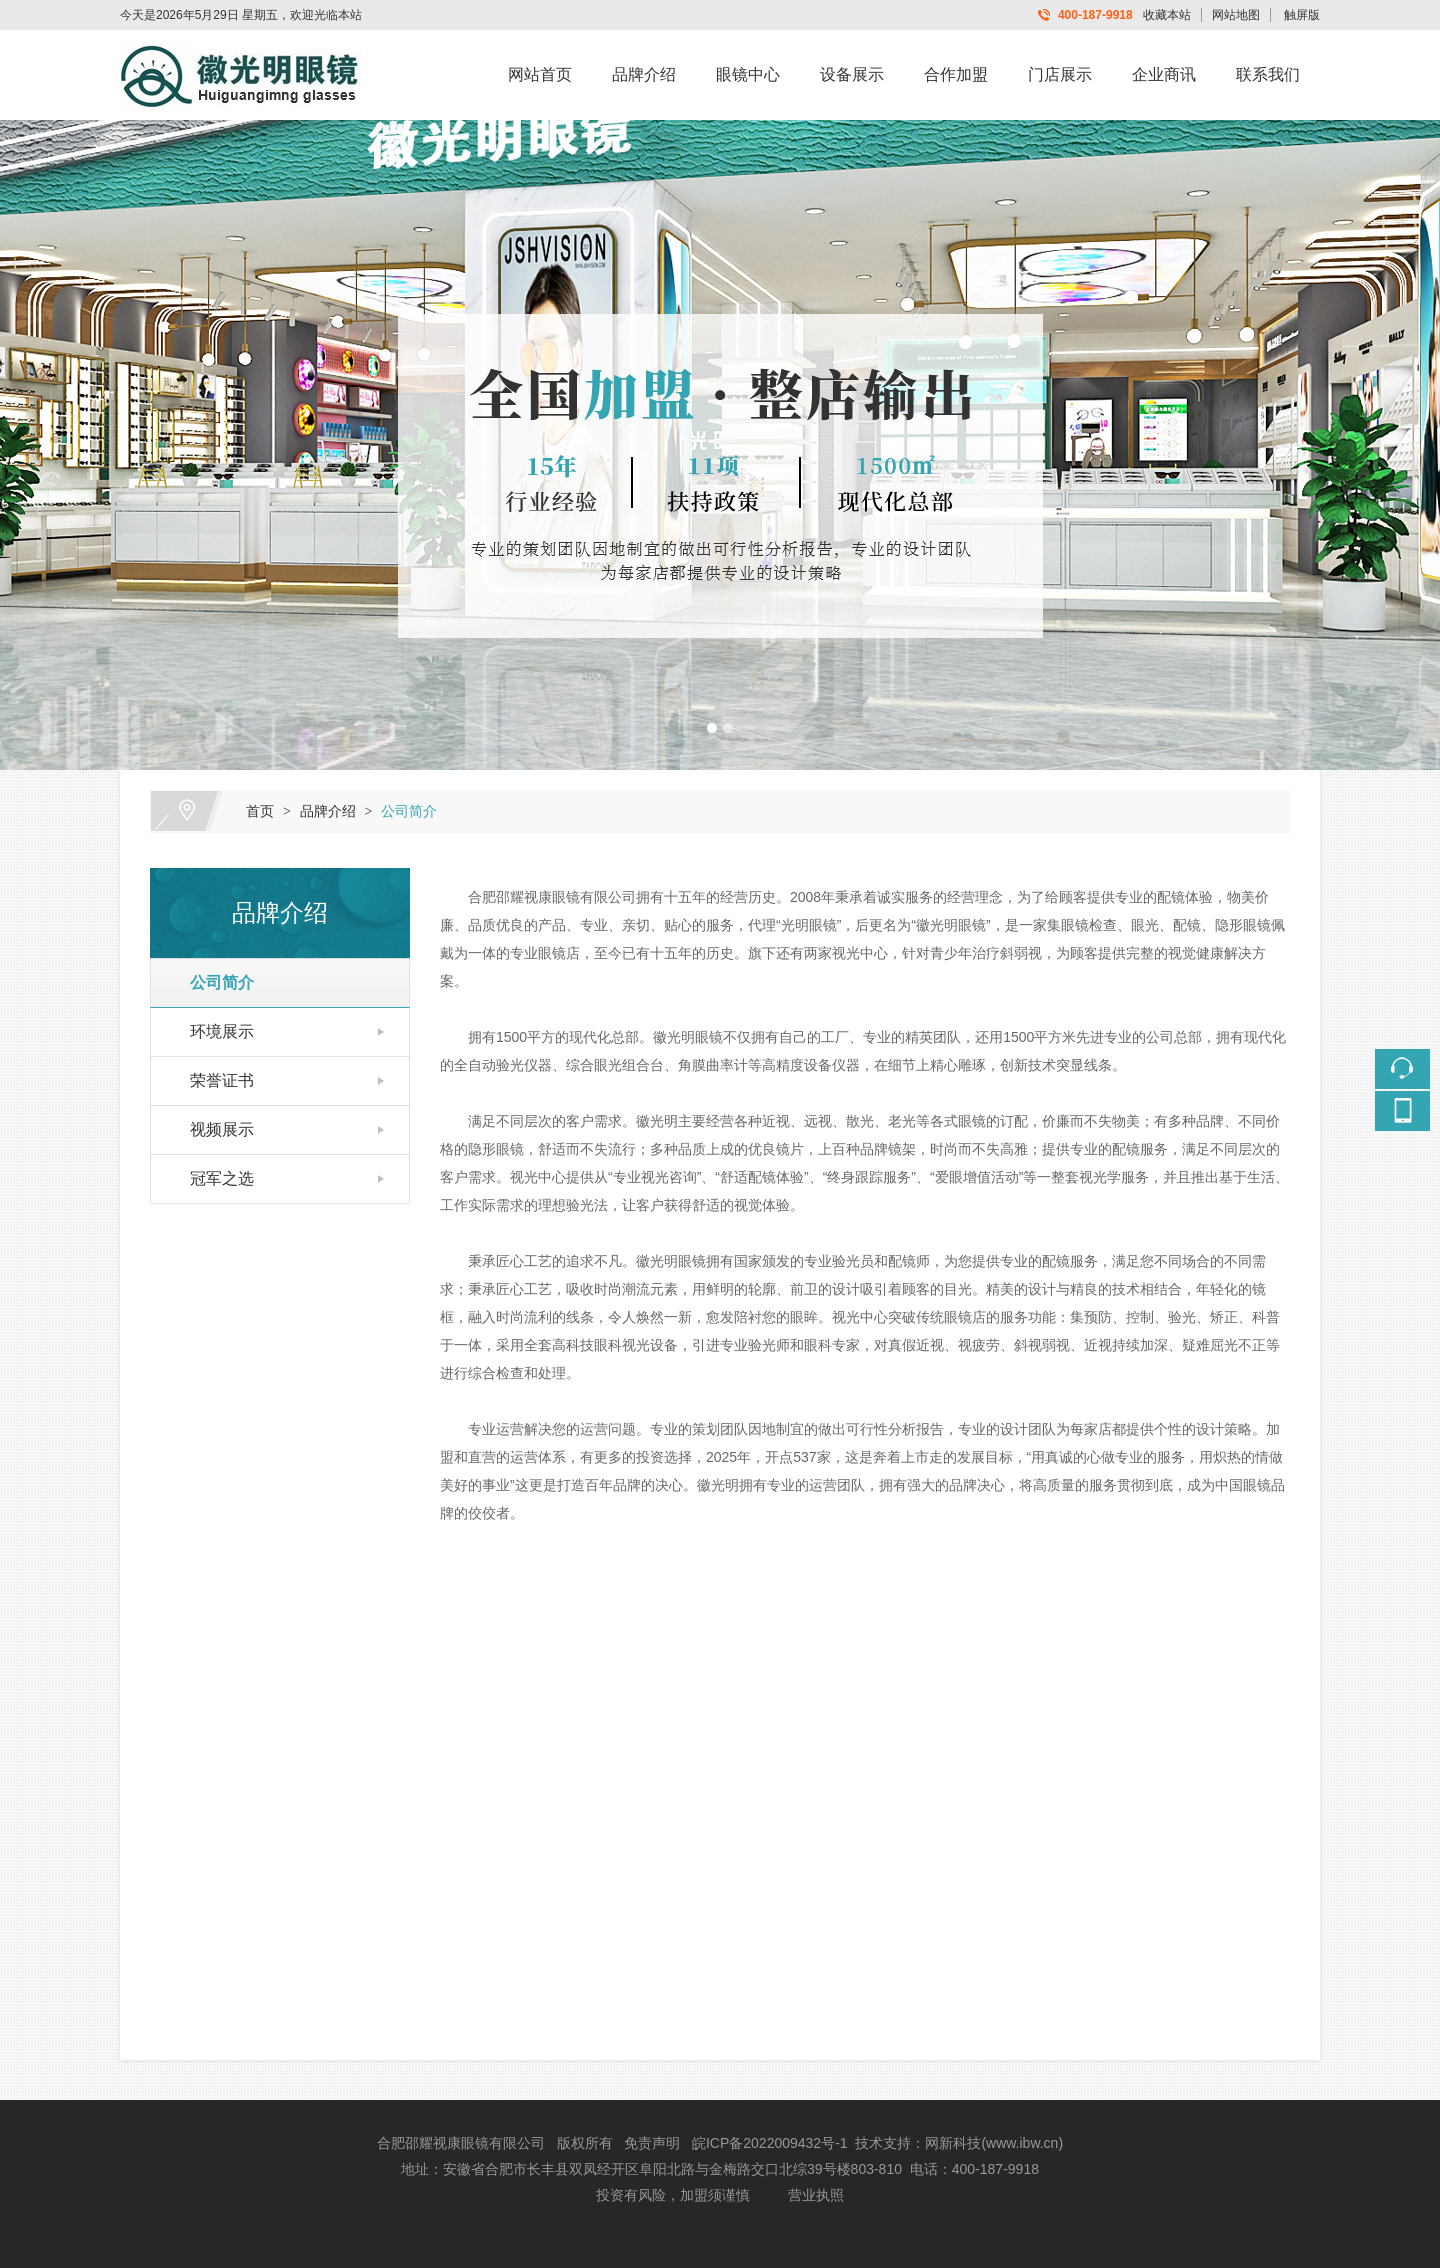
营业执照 (816, 2195)
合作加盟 (956, 74)
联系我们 (1268, 74)
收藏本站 (1167, 15)
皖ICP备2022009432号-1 (770, 2143)
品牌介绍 (644, 74)
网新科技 (953, 2143)
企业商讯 (1164, 74)
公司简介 (409, 811)
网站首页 (540, 74)
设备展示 (852, 74)
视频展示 (213, 1129)
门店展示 (1060, 74)
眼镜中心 (748, 74)
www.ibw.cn (1022, 2143)
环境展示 (213, 1031)
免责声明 (652, 2143)
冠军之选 (213, 1178)
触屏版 (1302, 15)
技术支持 (883, 2143)
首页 (260, 811)
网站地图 (1236, 15)
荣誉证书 (213, 1080)
